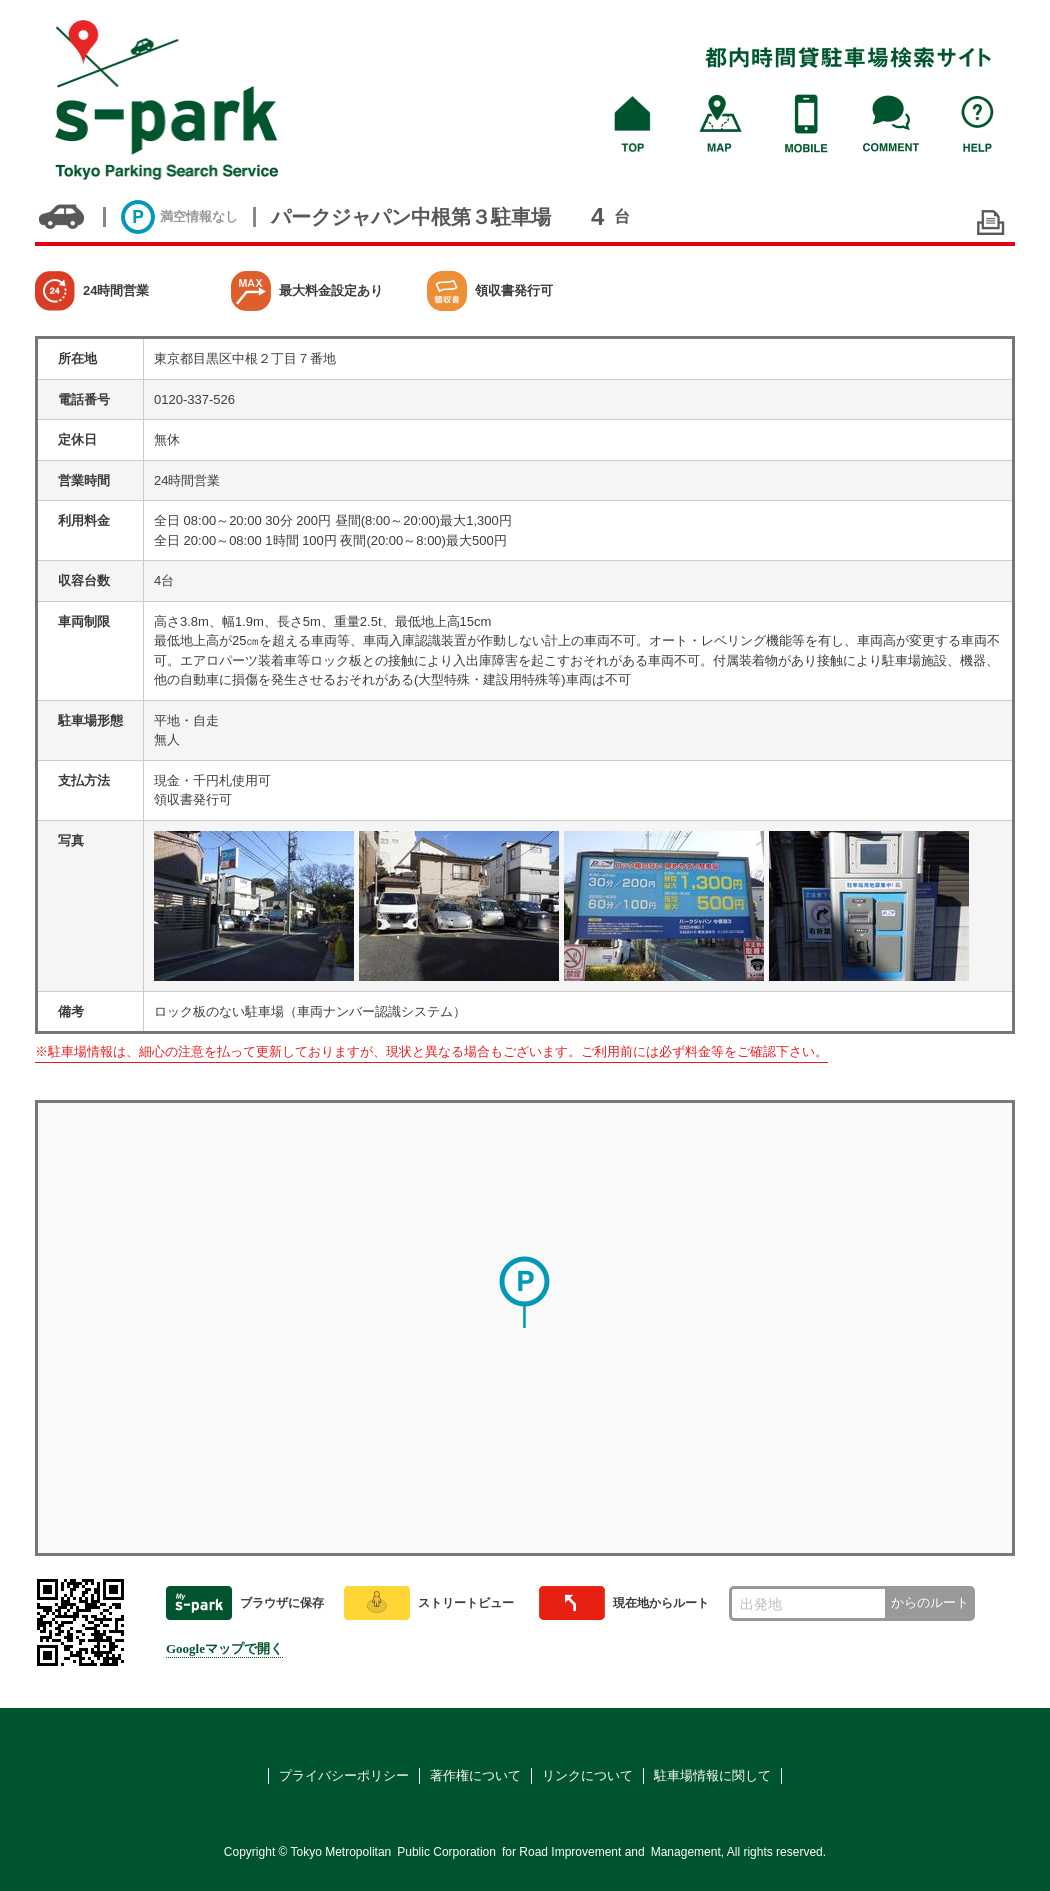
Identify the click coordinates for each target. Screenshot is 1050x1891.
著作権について (475, 1775)
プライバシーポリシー (344, 1775)
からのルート (930, 1602)
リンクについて (587, 1775)
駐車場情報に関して (712, 1775)
